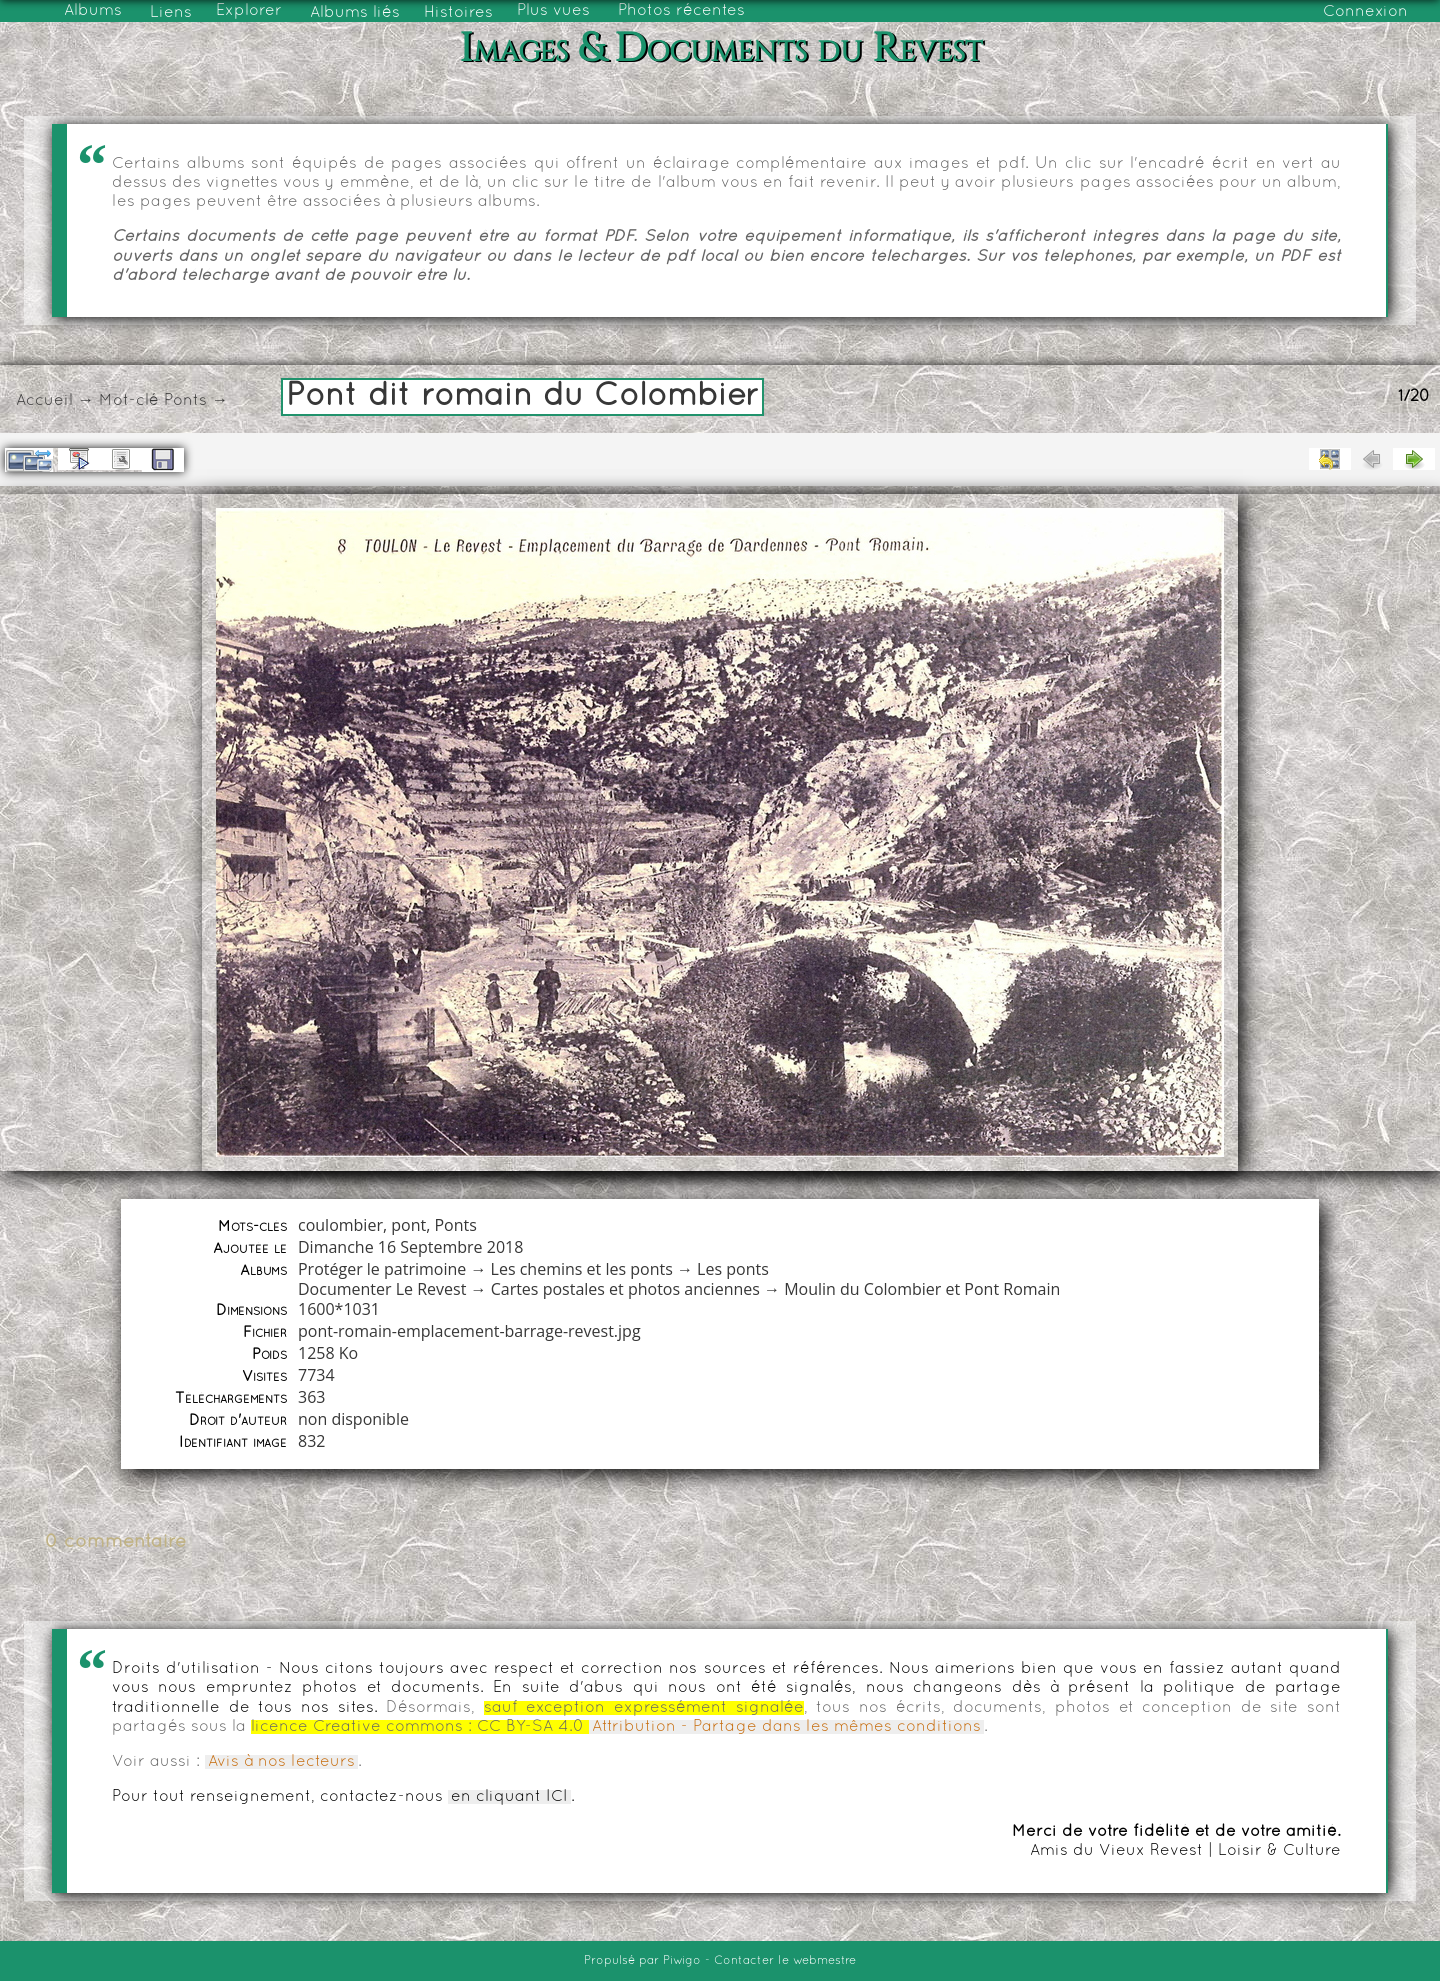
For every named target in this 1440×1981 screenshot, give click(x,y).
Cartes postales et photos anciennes (625, 1289)
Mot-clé (129, 401)
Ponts (185, 401)
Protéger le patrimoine (382, 1269)
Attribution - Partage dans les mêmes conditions (786, 1727)
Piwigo (682, 1961)
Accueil (44, 401)
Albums (93, 11)
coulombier (340, 1225)
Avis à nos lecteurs (281, 1762)
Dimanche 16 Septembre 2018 (410, 1247)
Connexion (1365, 12)
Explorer (249, 11)
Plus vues (553, 11)
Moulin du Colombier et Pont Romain (922, 1289)
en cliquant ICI (509, 1797)
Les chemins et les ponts (582, 1269)
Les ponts (733, 1269)
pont (408, 1225)
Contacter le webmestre (785, 1961)
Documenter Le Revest (382, 1289)
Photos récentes (681, 11)
